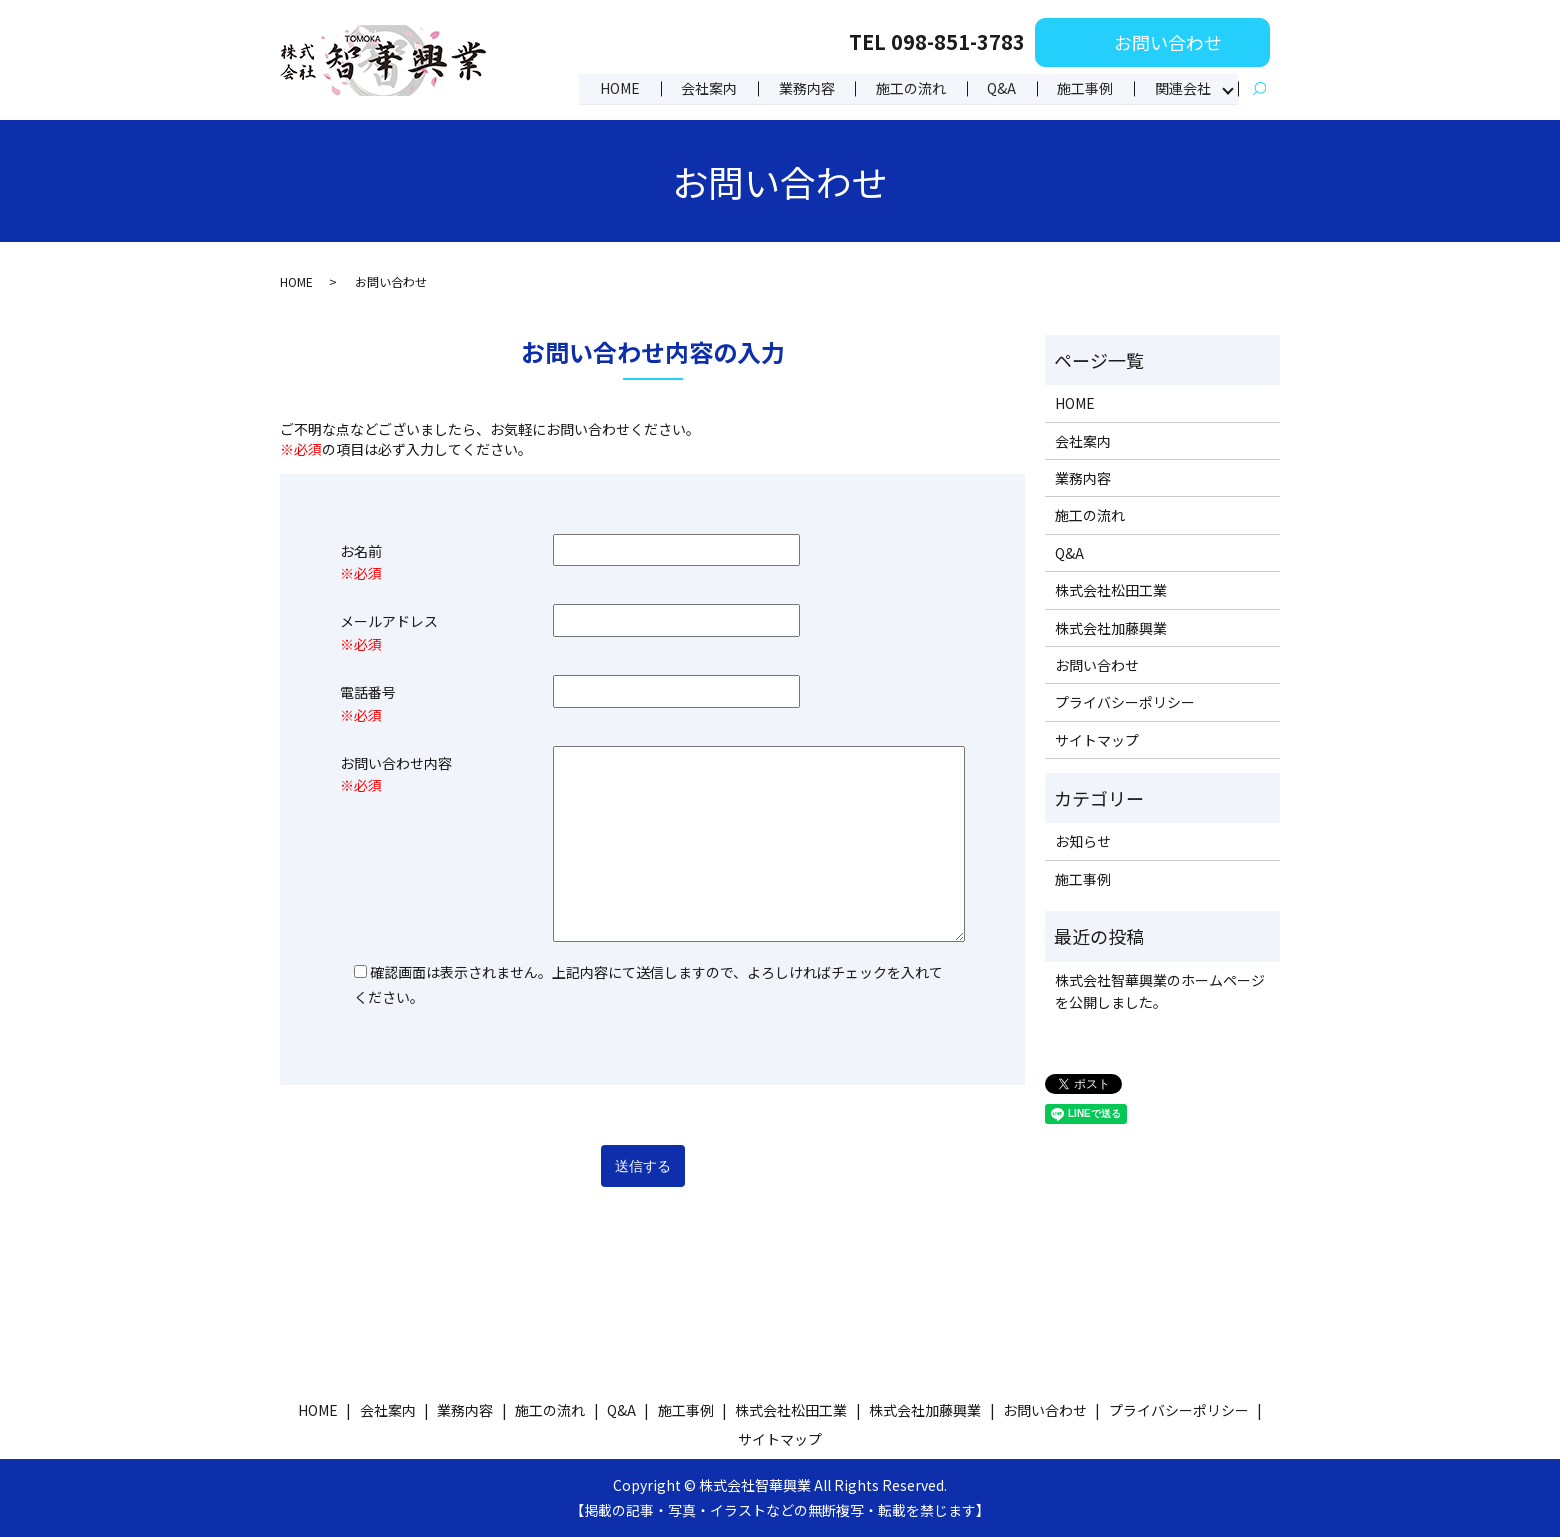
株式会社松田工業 (1111, 590)
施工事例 (1084, 88)
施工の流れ (908, 88)
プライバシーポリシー (1125, 702)
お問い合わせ (1097, 665)
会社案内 (705, 88)
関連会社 (1182, 88)
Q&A (999, 88)
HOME (615, 88)
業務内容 (803, 88)
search (1259, 89)
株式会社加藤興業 (1111, 628)
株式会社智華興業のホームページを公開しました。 (1160, 991)
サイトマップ (1097, 740)
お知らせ (1083, 841)
